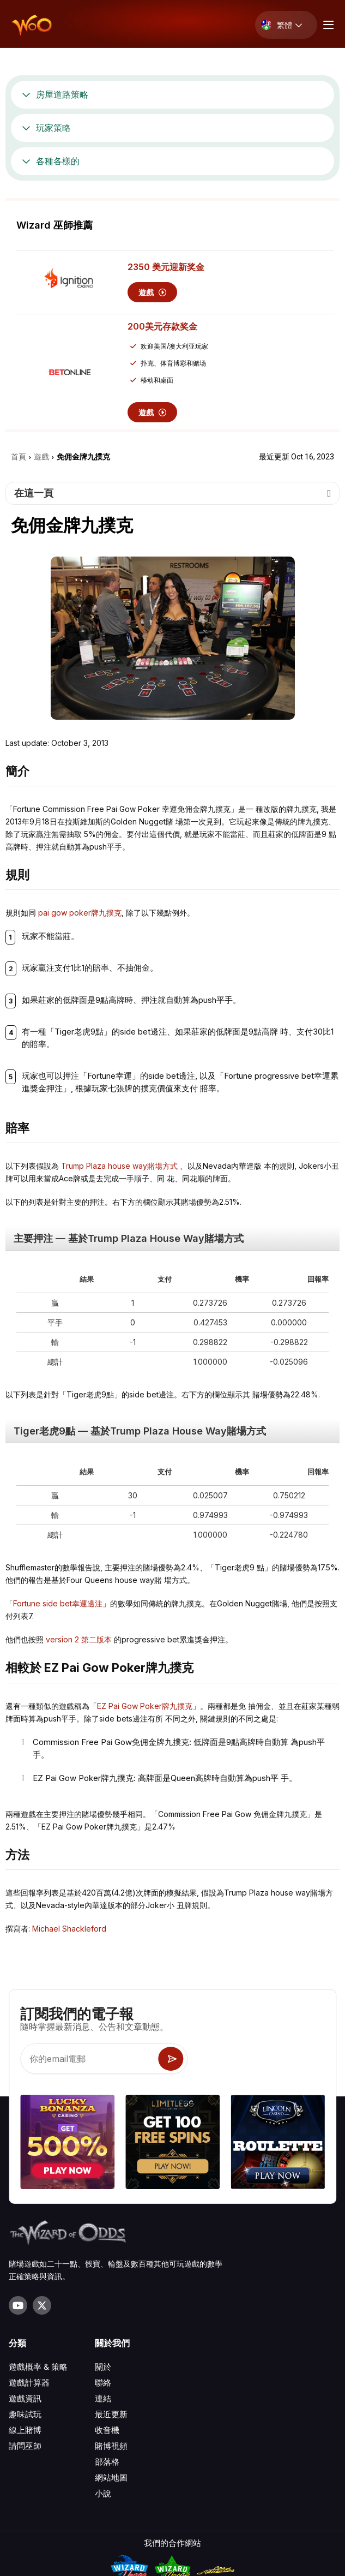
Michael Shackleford (69, 1928)
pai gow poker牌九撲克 (80, 912)
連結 (103, 2302)
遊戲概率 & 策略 (38, 2271)
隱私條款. (172, 2561)
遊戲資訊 (25, 2302)
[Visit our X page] (42, 2209)
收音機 (107, 2334)
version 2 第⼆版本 (79, 1639)
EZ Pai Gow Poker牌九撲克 (144, 1706)
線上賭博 (25, 2334)
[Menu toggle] (327, 25)
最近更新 (111, 2318)
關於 (103, 2271)
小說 (103, 2397)
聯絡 (103, 2286)
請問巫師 (25, 2350)
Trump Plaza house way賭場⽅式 (119, 1165)
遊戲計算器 (29, 2286)
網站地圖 (111, 2381)
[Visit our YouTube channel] (18, 2209)
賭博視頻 (111, 2350)
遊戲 (152, 292)
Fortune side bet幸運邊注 (57, 1603)
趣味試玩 (25, 2318)
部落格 (107, 2365)
